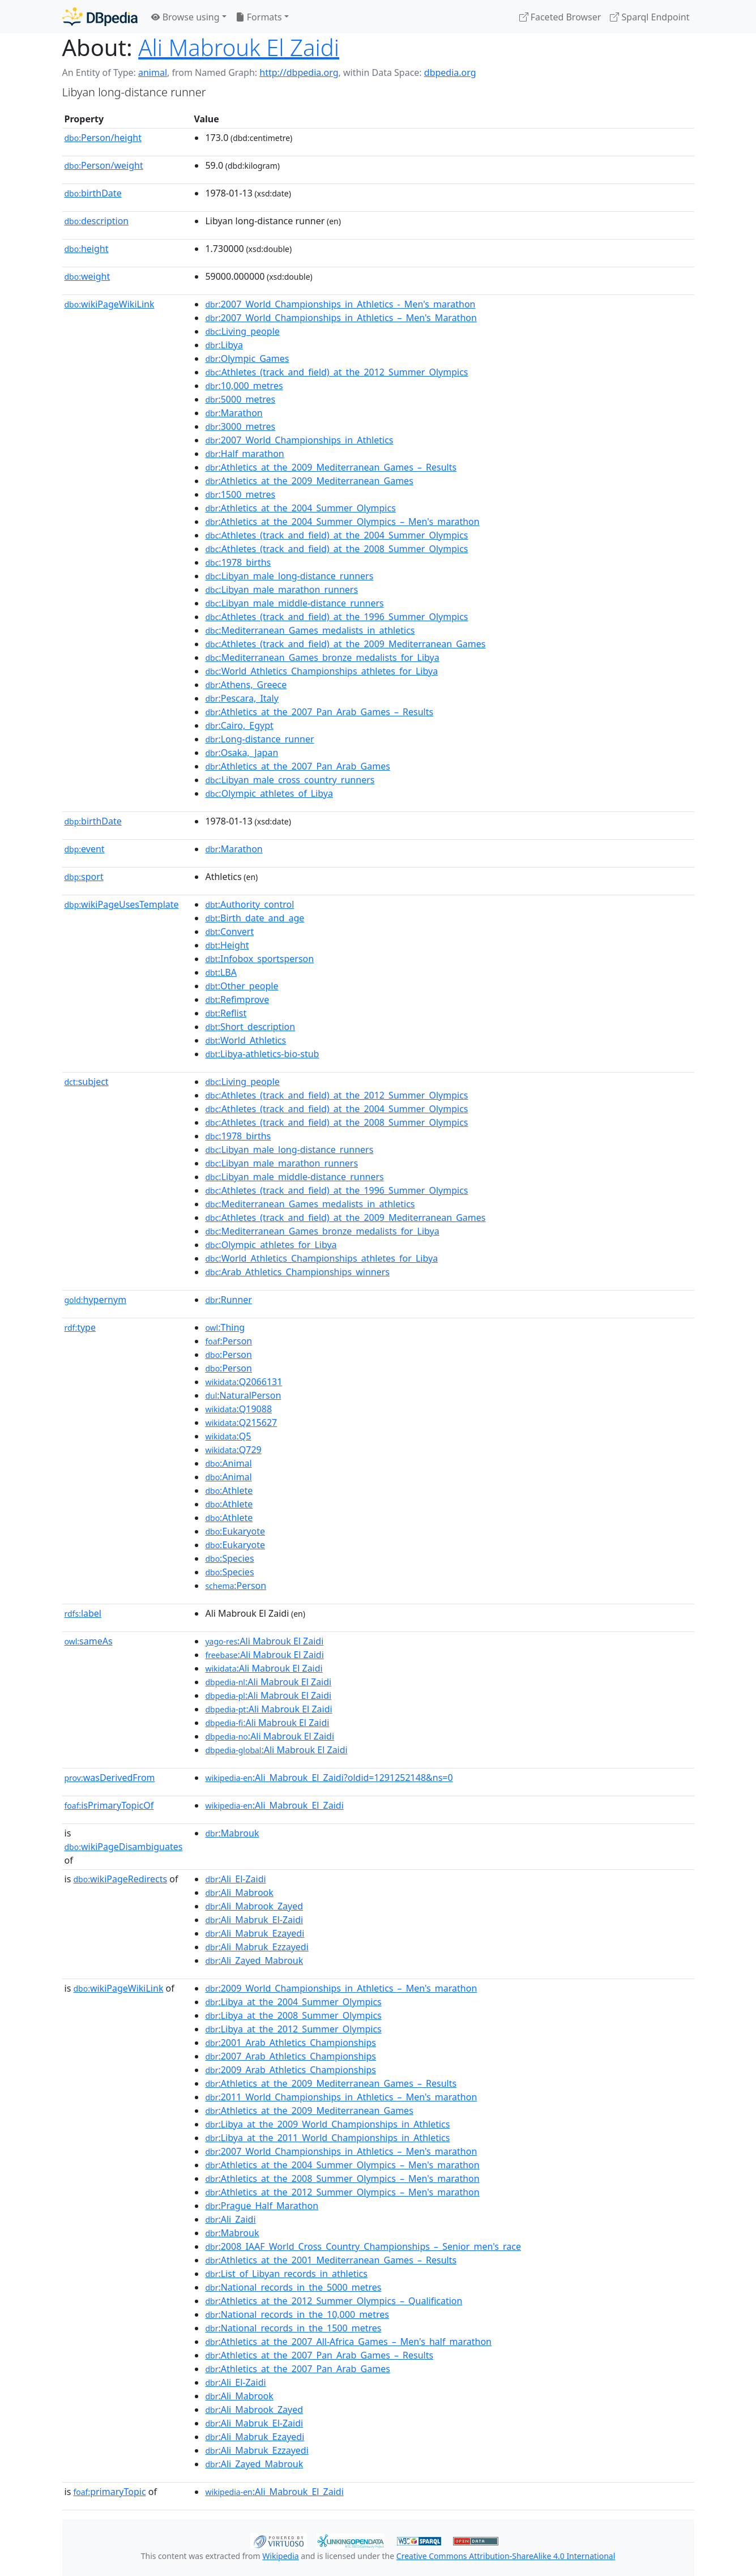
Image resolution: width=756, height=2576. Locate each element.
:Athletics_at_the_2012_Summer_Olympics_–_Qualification (333, 2301)
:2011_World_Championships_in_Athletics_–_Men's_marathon (341, 2097)
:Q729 (233, 1449)
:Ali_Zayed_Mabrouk (254, 1960)
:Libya (223, 345)
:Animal (228, 1463)
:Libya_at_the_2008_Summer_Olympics (293, 2015)
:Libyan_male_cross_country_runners (289, 780)
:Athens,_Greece (246, 684)
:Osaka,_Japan (241, 752)
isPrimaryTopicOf (109, 1805)
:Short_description (250, 1026)
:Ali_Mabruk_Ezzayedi (256, 1947)
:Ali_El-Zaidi (235, 1879)
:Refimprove (237, 999)
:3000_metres (240, 426)
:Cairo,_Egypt (239, 725)
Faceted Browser (560, 17)
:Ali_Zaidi (230, 2219)
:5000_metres (240, 399)
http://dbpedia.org (298, 72)
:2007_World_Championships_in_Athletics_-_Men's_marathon (340, 304)
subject (87, 1081)
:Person (228, 1341)
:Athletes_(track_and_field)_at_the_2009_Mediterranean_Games (345, 644)
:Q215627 (241, 1422)
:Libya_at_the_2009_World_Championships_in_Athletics (327, 2124)
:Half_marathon (244, 453)
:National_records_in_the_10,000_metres (297, 2314)
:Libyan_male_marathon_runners (281, 589)
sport (84, 876)
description (97, 221)
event (85, 849)
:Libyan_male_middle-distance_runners (294, 603)
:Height (227, 945)
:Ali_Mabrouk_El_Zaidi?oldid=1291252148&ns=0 (328, 1777)
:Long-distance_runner (259, 739)
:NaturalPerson (243, 1395)
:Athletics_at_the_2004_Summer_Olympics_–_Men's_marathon (342, 521)
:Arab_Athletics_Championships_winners (297, 1272)
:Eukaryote (235, 1531)
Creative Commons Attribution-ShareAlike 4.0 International (505, 2556)
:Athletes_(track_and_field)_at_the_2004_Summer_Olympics (336, 535)
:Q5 (228, 1436)
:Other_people (241, 986)
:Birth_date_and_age (254, 918)
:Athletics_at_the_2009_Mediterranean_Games (309, 481)
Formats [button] (259, 17)
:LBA (221, 972)
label (83, 1613)
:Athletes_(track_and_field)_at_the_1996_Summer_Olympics (336, 616)
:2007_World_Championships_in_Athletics (299, 440)
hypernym (96, 1299)
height (87, 248)
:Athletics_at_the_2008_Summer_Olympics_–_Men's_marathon (342, 2178)
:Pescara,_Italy (241, 698)
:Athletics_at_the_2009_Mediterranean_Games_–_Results (330, 467)
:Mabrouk (232, 1833)
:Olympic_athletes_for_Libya (270, 1244)
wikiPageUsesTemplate (122, 904)
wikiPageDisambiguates (124, 1846)
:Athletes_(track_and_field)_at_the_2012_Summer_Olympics (336, 372)
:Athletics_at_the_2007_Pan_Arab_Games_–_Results (319, 712)
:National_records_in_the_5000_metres (293, 2287)
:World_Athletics (245, 1040)
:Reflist (225, 1013)
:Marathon (233, 413)
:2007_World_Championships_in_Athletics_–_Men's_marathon (341, 2151)
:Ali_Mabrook (239, 1892)
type (80, 1327)
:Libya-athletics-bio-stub (262, 1054)
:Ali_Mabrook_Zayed (254, 1906)
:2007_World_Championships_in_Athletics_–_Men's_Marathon (340, 317)
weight (87, 276)
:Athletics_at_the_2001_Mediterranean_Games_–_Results (330, 2260)
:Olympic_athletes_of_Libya (269, 793)
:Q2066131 (243, 1381)
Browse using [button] (185, 17)
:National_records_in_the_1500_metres (293, 2328)
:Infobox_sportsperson (259, 958)
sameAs (89, 1641)
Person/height (103, 137)
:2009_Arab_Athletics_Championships (290, 2070)
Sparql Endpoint (649, 17)
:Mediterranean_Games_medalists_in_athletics (310, 630)
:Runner (228, 1299)
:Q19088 (238, 1409)
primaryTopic (109, 2491)
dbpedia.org (450, 72)
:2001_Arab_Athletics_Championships (290, 2042)
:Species (229, 1558)
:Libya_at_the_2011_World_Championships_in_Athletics (327, 2137)
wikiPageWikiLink (110, 304)
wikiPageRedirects (120, 1879)
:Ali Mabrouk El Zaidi (264, 1641)
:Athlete (229, 1490)
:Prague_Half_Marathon (261, 2205)
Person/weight (104, 165)
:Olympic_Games (247, 358)
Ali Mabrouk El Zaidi (238, 47)
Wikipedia (280, 2556)
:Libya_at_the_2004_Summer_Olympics (293, 2002)
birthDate (93, 193)
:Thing (225, 1327)
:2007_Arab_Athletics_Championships (290, 2056)
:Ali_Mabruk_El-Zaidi (254, 1919)
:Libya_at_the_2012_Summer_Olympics (293, 2029)
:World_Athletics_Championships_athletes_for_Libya (321, 671)
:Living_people (242, 331)
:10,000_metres (244, 385)
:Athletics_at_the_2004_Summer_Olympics (300, 508)
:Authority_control (249, 904)
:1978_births (238, 562)
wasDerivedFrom (110, 1777)
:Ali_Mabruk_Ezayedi (254, 1933)
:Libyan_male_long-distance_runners (289, 576)
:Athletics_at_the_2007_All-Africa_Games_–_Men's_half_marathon (348, 2341)
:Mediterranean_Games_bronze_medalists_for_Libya (322, 657)
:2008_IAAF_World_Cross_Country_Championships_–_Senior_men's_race (363, 2246)
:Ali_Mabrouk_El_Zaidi (274, 1805)
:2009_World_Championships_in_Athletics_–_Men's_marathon (341, 1988)
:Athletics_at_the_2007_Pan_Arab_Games (297, 766)
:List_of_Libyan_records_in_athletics (286, 2273)
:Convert (229, 931)
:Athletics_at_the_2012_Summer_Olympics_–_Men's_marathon (342, 2192)
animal (152, 72)
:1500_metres (240, 494)
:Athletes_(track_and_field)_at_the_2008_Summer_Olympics (336, 548)
